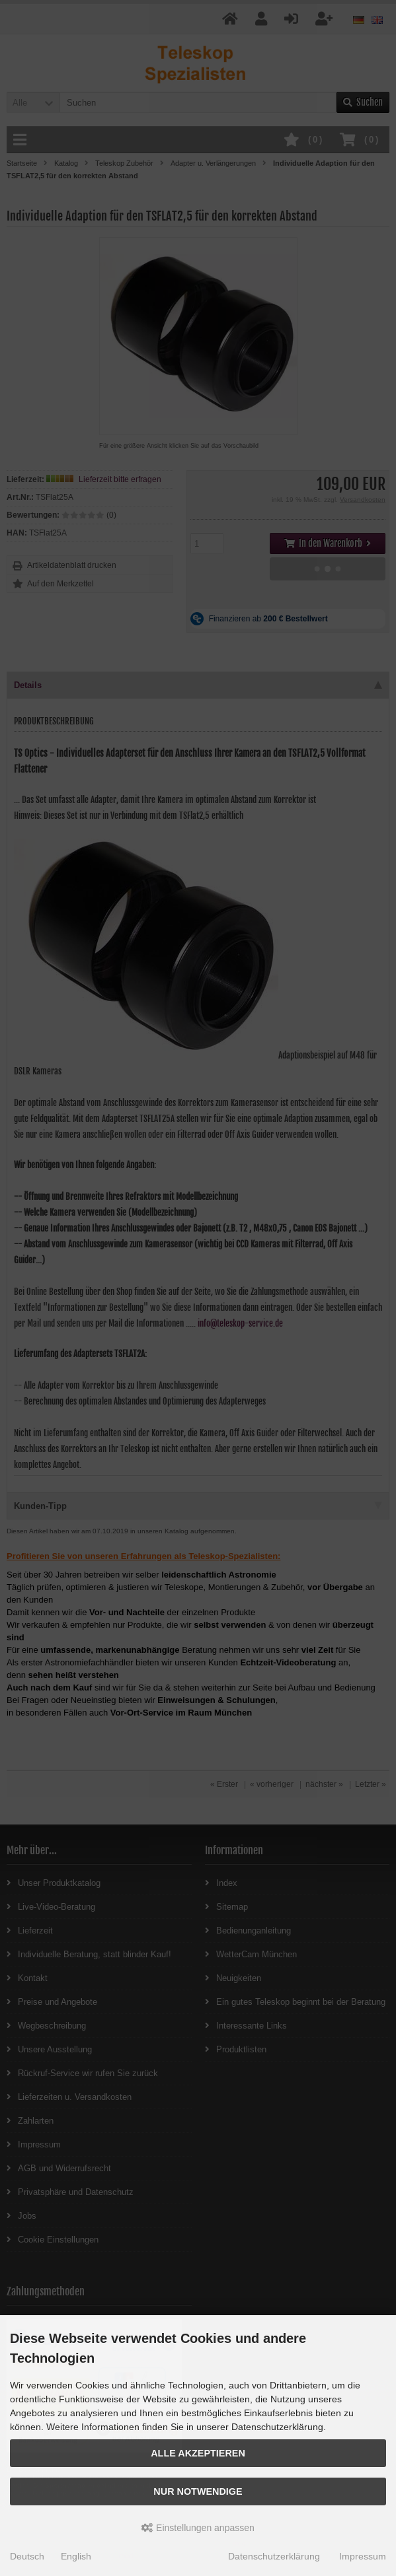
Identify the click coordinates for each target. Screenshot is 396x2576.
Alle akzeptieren (198, 2453)
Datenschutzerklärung (274, 2556)
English (76, 2556)
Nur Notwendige (197, 2491)
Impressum (362, 2556)
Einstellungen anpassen (198, 2528)
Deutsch (27, 2556)
